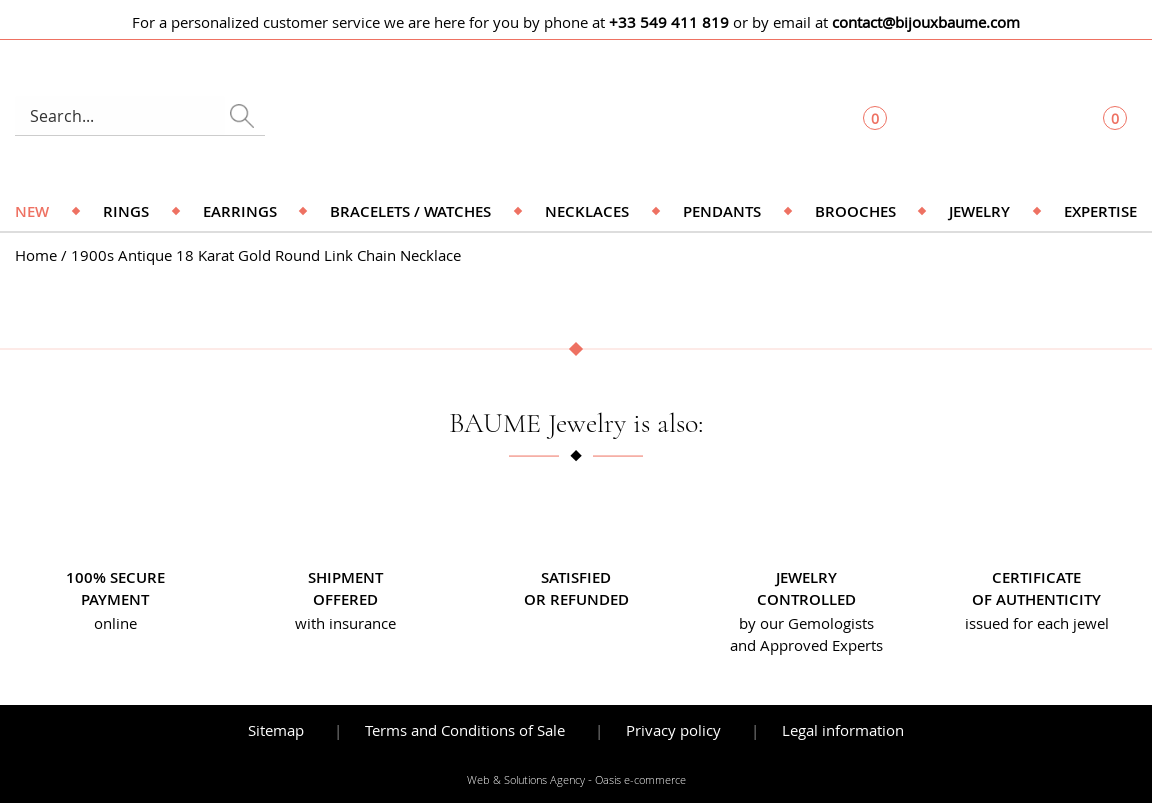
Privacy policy (673, 730)
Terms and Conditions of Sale (465, 730)
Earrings (240, 211)
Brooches (855, 211)
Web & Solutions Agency (526, 780)
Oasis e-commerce (640, 780)
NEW (32, 211)
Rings (126, 211)
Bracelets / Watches (410, 211)
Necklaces (587, 211)
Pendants (722, 211)
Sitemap (276, 730)
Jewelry (979, 211)
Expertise (1100, 211)
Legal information (843, 730)
